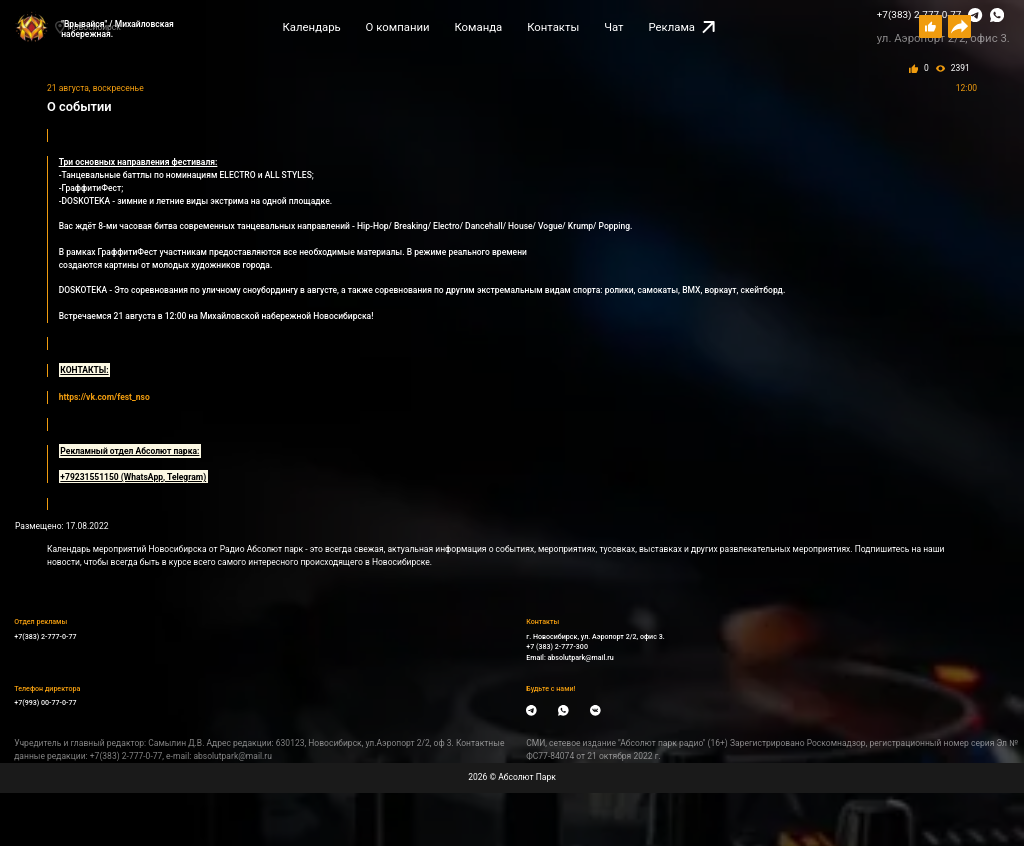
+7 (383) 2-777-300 (557, 646)
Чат (613, 27)
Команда (478, 27)
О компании (398, 27)
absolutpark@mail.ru (581, 657)
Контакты (553, 27)
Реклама (681, 27)
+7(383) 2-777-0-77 (45, 636)
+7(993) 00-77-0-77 (45, 702)
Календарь (312, 27)
